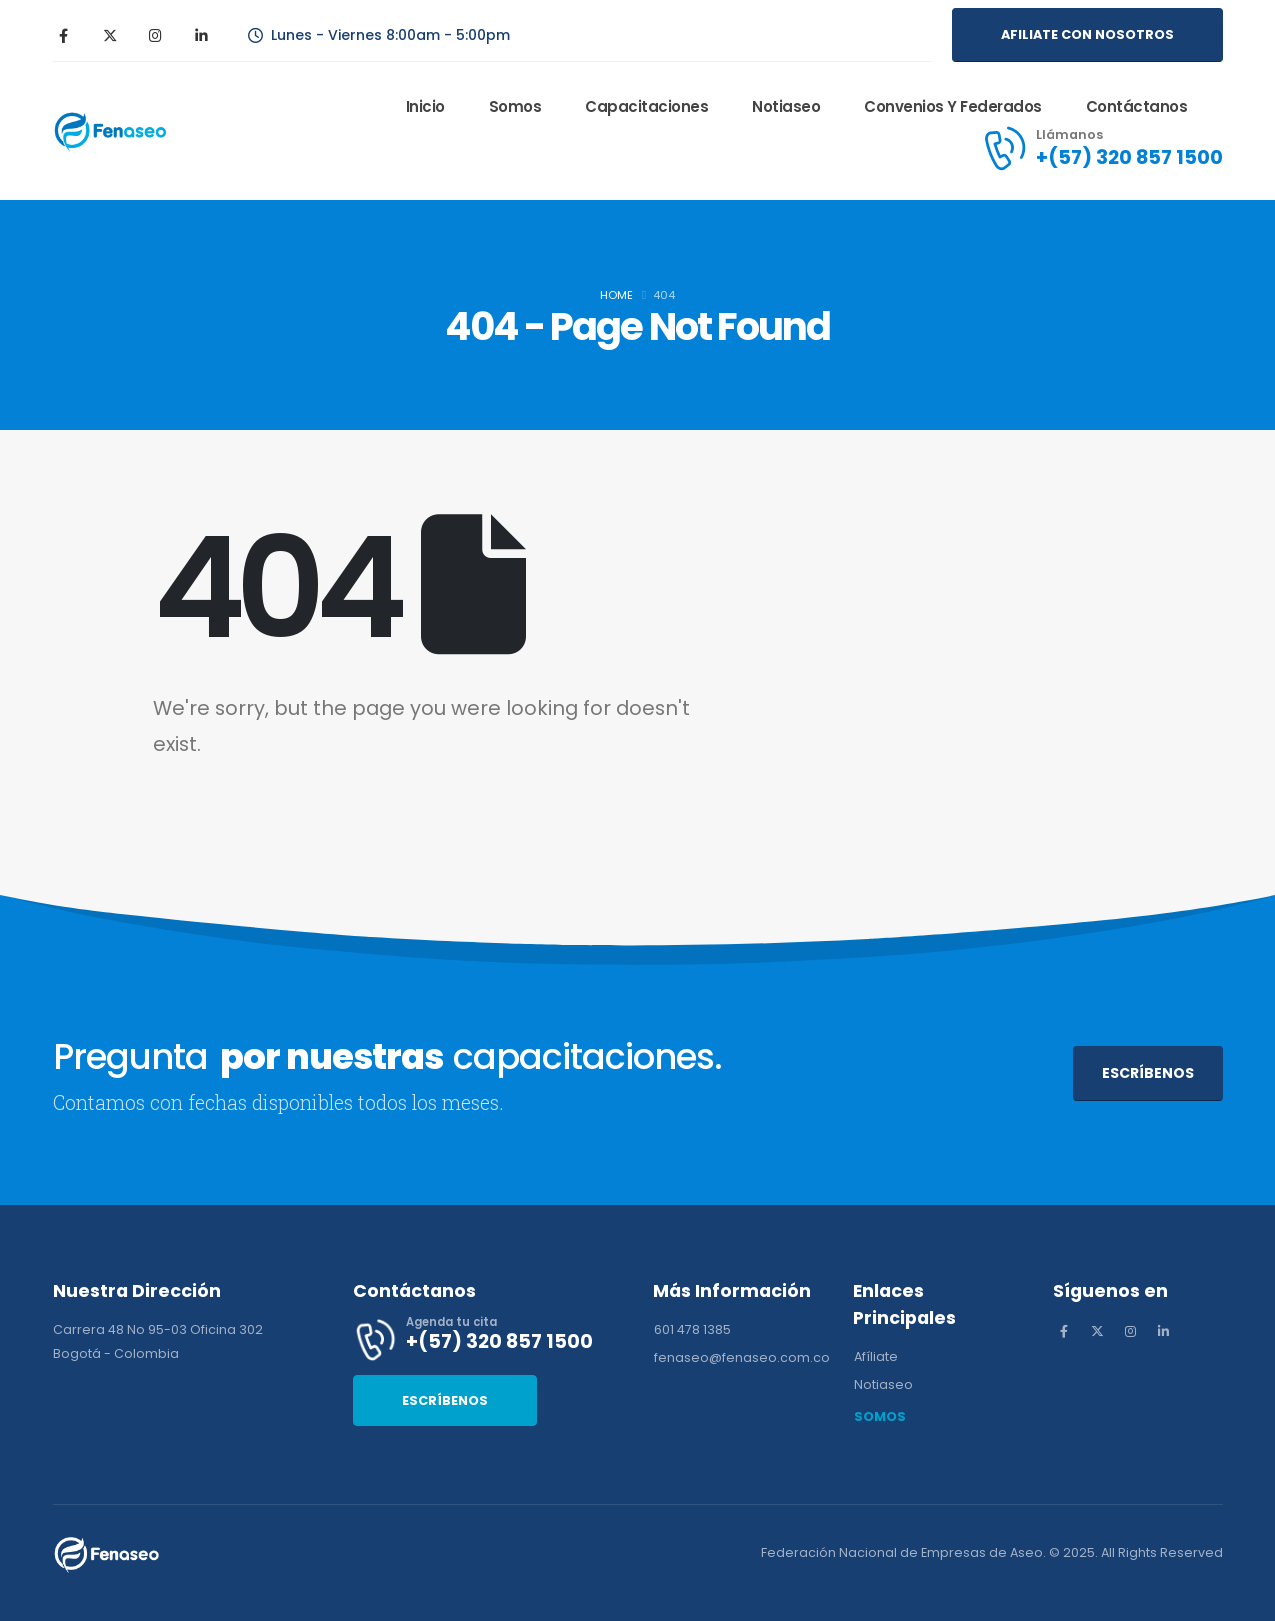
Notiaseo (786, 106)
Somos (515, 106)
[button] (1087, 34)
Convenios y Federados (953, 106)
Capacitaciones (646, 106)
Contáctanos (1137, 106)
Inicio (425, 106)
